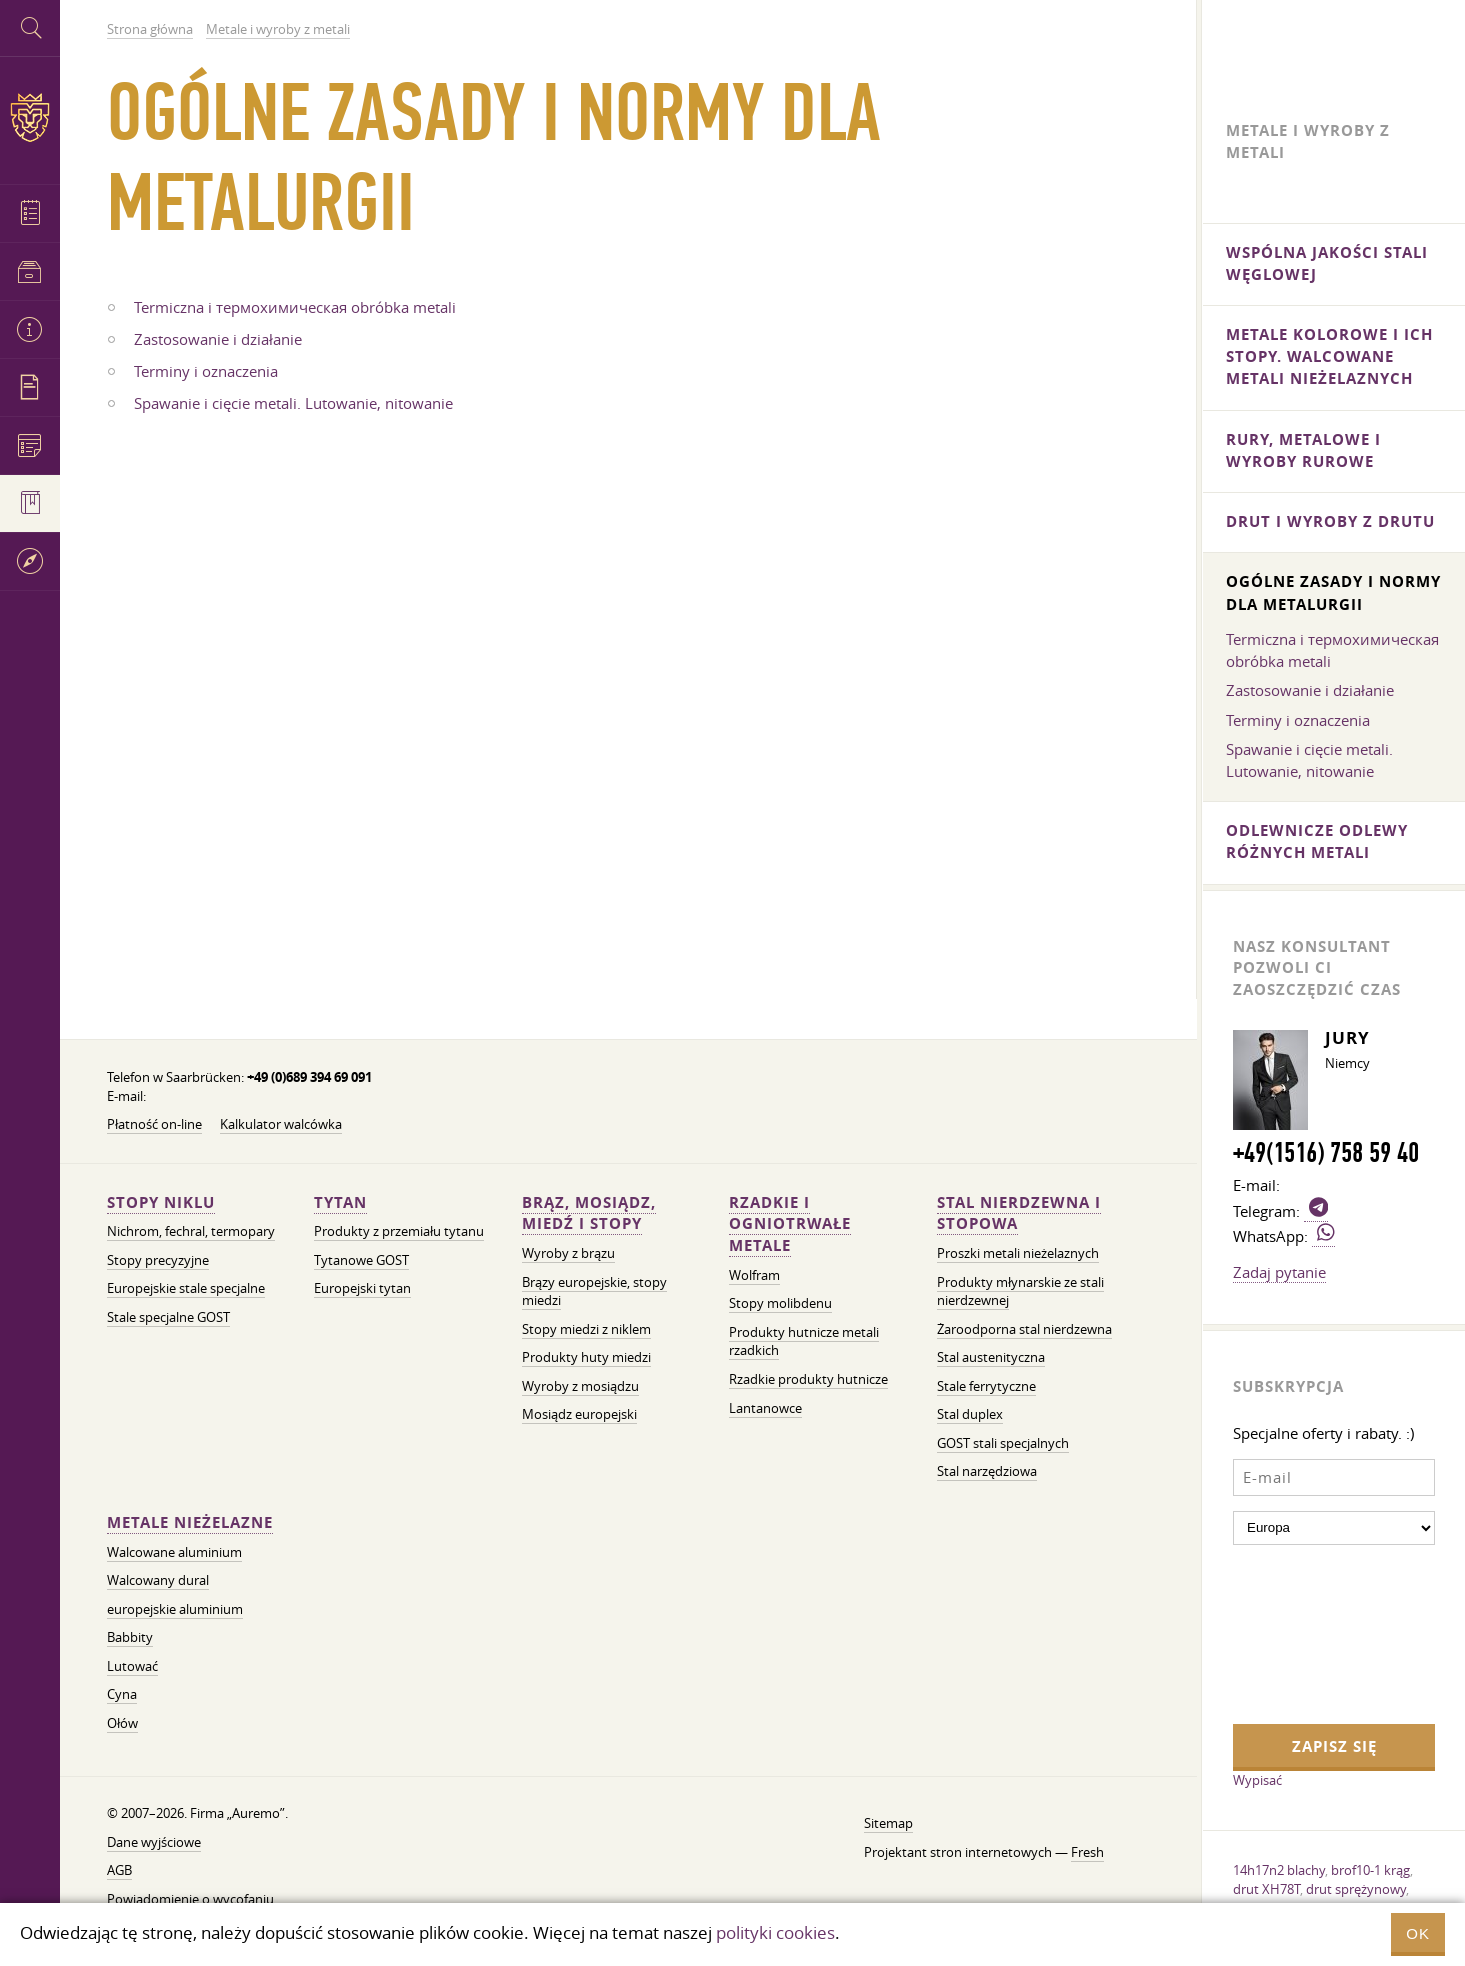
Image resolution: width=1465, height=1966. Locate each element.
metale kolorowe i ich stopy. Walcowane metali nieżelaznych (1329, 356)
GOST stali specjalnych (1003, 1443)
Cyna (122, 1694)
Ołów (122, 1723)
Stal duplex (970, 1414)
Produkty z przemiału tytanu (399, 1231)
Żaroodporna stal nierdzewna (1024, 1329)
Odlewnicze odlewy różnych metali (1317, 841)
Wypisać (1257, 1780)
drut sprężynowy (1356, 1889)
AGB (119, 1870)
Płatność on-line (154, 1124)
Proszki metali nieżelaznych (1018, 1253)
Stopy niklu (161, 1202)
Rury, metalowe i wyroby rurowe (1303, 450)
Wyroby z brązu (568, 1253)
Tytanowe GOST (361, 1260)
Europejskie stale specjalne (186, 1288)
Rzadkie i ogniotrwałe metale (790, 1224)
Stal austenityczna (991, 1357)
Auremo (30, 117)
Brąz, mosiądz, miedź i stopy (589, 1213)
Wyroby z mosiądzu (580, 1386)
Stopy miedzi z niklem (586, 1329)
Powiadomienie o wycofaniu (190, 1899)
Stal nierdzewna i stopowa (1019, 1213)
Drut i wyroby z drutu (1330, 521)
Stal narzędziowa (987, 1471)
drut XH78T (1266, 1889)
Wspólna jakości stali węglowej (1327, 263)
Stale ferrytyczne (986, 1386)
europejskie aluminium (175, 1609)
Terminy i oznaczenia (206, 371)
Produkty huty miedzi (586, 1357)
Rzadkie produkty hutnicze (808, 1379)
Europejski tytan (362, 1288)
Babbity (130, 1637)
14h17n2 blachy (1279, 1870)
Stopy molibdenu (780, 1303)
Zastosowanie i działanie (218, 339)
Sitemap (888, 1823)
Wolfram (754, 1275)
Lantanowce (765, 1408)
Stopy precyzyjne (158, 1260)
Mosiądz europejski (579, 1414)
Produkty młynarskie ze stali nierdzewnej (1020, 1292)
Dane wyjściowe (154, 1842)
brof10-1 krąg (1370, 1870)
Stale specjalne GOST (168, 1317)
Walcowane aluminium (174, 1552)
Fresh (1087, 1852)
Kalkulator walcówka (281, 1124)
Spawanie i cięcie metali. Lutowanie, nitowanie (293, 403)
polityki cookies (775, 1932)
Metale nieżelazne (190, 1522)
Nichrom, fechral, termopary (191, 1231)
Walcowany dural (158, 1580)
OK (1418, 1933)
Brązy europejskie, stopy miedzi (594, 1292)
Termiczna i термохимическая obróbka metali (295, 307)
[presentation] (1315, 1632)
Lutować (132, 1666)
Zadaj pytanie (1279, 1272)
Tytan (340, 1202)
